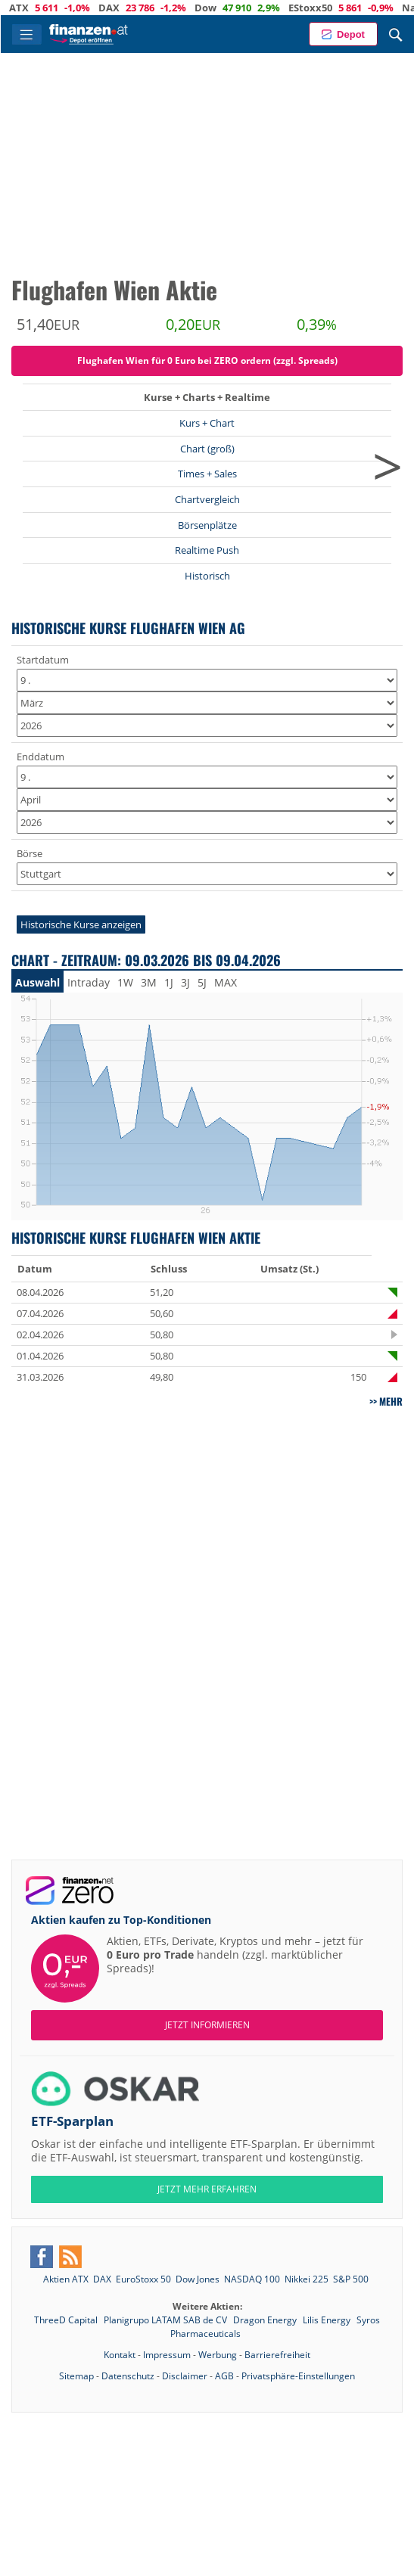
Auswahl (37, 982)
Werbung (217, 2354)
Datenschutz (127, 2375)
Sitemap (76, 2375)
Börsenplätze (207, 525)
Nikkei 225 (306, 2279)
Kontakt (119, 2354)
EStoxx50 (336, 7)
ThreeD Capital (67, 2319)
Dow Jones (197, 2279)
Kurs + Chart (207, 423)
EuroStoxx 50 (143, 2279)
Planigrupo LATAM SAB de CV (166, 2319)
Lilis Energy (328, 2319)
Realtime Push (207, 550)
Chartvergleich (207, 499)
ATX (44, 7)
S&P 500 (351, 2279)
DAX (134, 7)
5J (202, 982)
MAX (225, 982)
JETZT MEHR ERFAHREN (207, 2189)
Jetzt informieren (207, 2024)
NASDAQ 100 (252, 2279)
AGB (224, 2375)
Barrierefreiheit (277, 2354)
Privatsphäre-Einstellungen (298, 2375)
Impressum (167, 2354)
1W (125, 982)
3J (185, 982)
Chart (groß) (207, 448)
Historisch (207, 576)
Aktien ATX (66, 2279)
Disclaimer (184, 2375)
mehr (391, 1401)
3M (149, 982)
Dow (231, 7)
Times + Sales (207, 473)
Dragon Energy (266, 2319)
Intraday (88, 982)
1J (168, 982)
